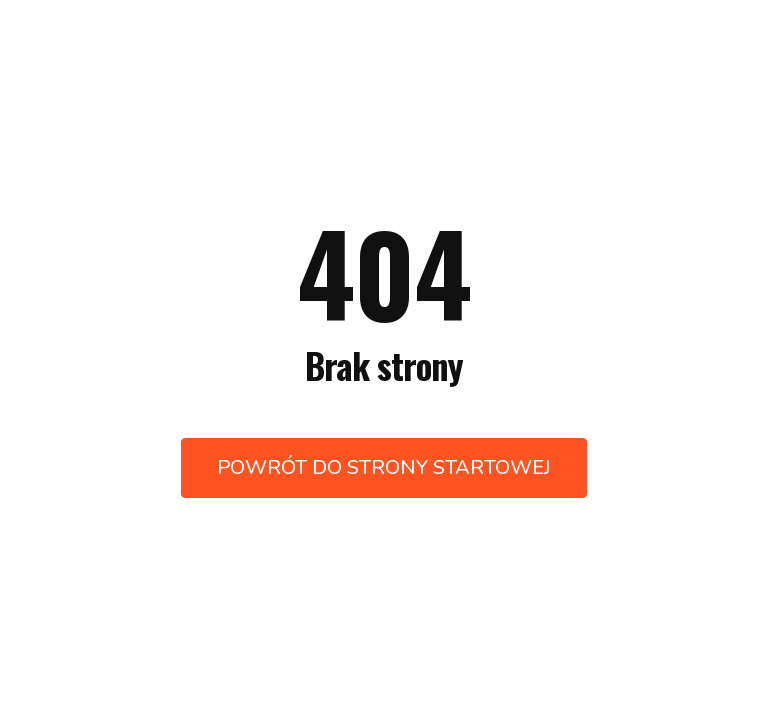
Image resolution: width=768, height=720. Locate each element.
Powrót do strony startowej (384, 467)
